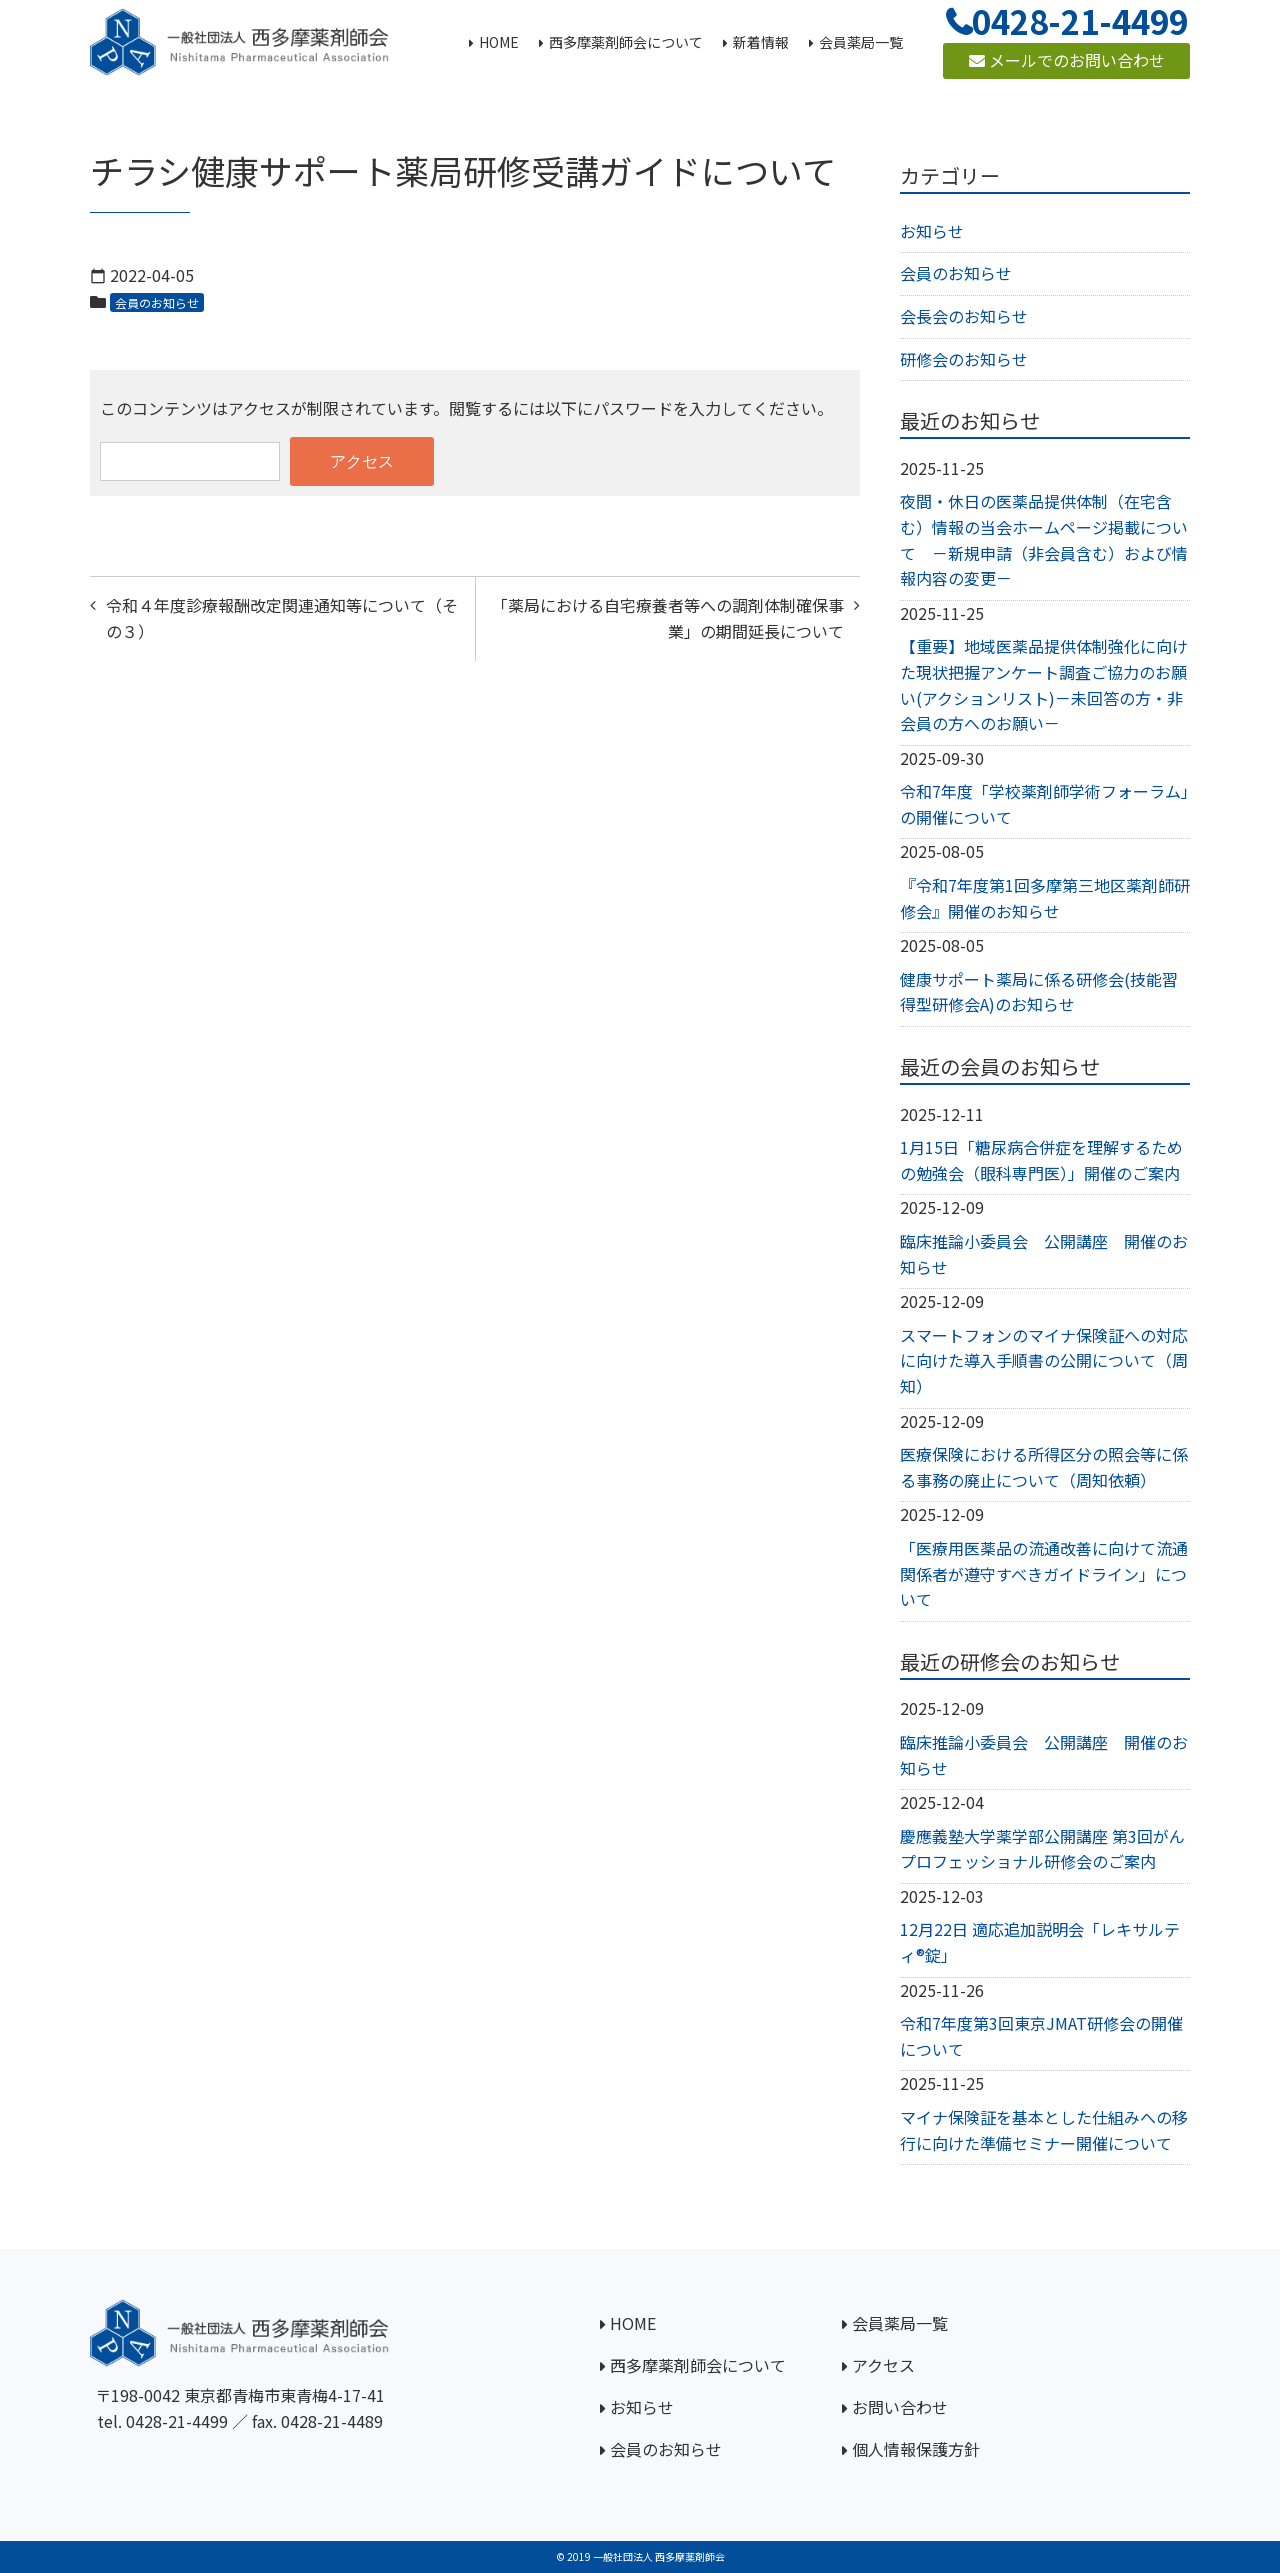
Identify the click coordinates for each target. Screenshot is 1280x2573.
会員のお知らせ (157, 302)
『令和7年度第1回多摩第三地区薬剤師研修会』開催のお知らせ (1045, 898)
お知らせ (932, 231)
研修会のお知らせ (964, 359)
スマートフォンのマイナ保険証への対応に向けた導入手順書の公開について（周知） (1044, 1360)
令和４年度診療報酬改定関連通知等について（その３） (282, 618)
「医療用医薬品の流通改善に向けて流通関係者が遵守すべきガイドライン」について (1044, 1573)
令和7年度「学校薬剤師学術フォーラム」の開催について (1044, 804)
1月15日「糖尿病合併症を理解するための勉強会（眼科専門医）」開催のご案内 (1041, 1160)
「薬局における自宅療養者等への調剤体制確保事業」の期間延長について (668, 618)
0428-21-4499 (177, 2421)
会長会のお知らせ (964, 316)
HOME (633, 2323)
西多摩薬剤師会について (698, 2365)
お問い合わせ (900, 2407)
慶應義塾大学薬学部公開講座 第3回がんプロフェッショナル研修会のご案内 (1042, 1849)
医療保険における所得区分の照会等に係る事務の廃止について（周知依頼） (1044, 1467)
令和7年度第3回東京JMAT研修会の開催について (1041, 2036)
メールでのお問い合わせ (1067, 60)
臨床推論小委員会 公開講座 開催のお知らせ (1044, 1254)
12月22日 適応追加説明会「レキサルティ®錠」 (1040, 1942)
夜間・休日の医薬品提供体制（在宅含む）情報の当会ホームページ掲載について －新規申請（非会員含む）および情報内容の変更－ (1044, 539)
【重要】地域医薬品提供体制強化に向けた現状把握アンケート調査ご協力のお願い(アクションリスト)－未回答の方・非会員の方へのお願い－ (1044, 684)
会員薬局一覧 (900, 2323)
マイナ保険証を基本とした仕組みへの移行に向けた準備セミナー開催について (1044, 2130)
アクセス (883, 2365)
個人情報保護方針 (916, 2449)
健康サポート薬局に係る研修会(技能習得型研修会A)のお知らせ (1039, 992)
